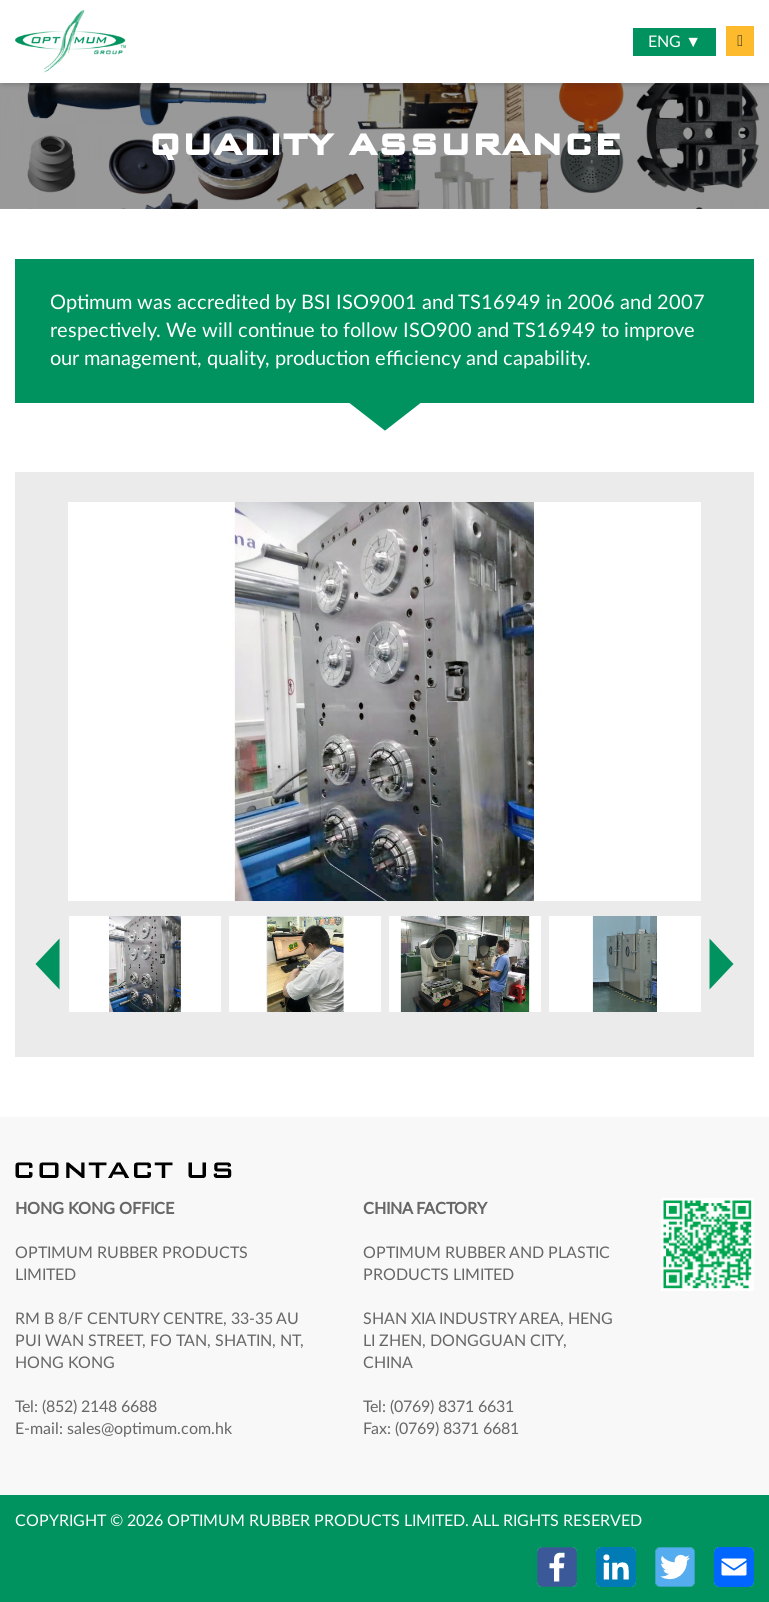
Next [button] (77, 692)
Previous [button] (47, 964)
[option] (384, 701)
